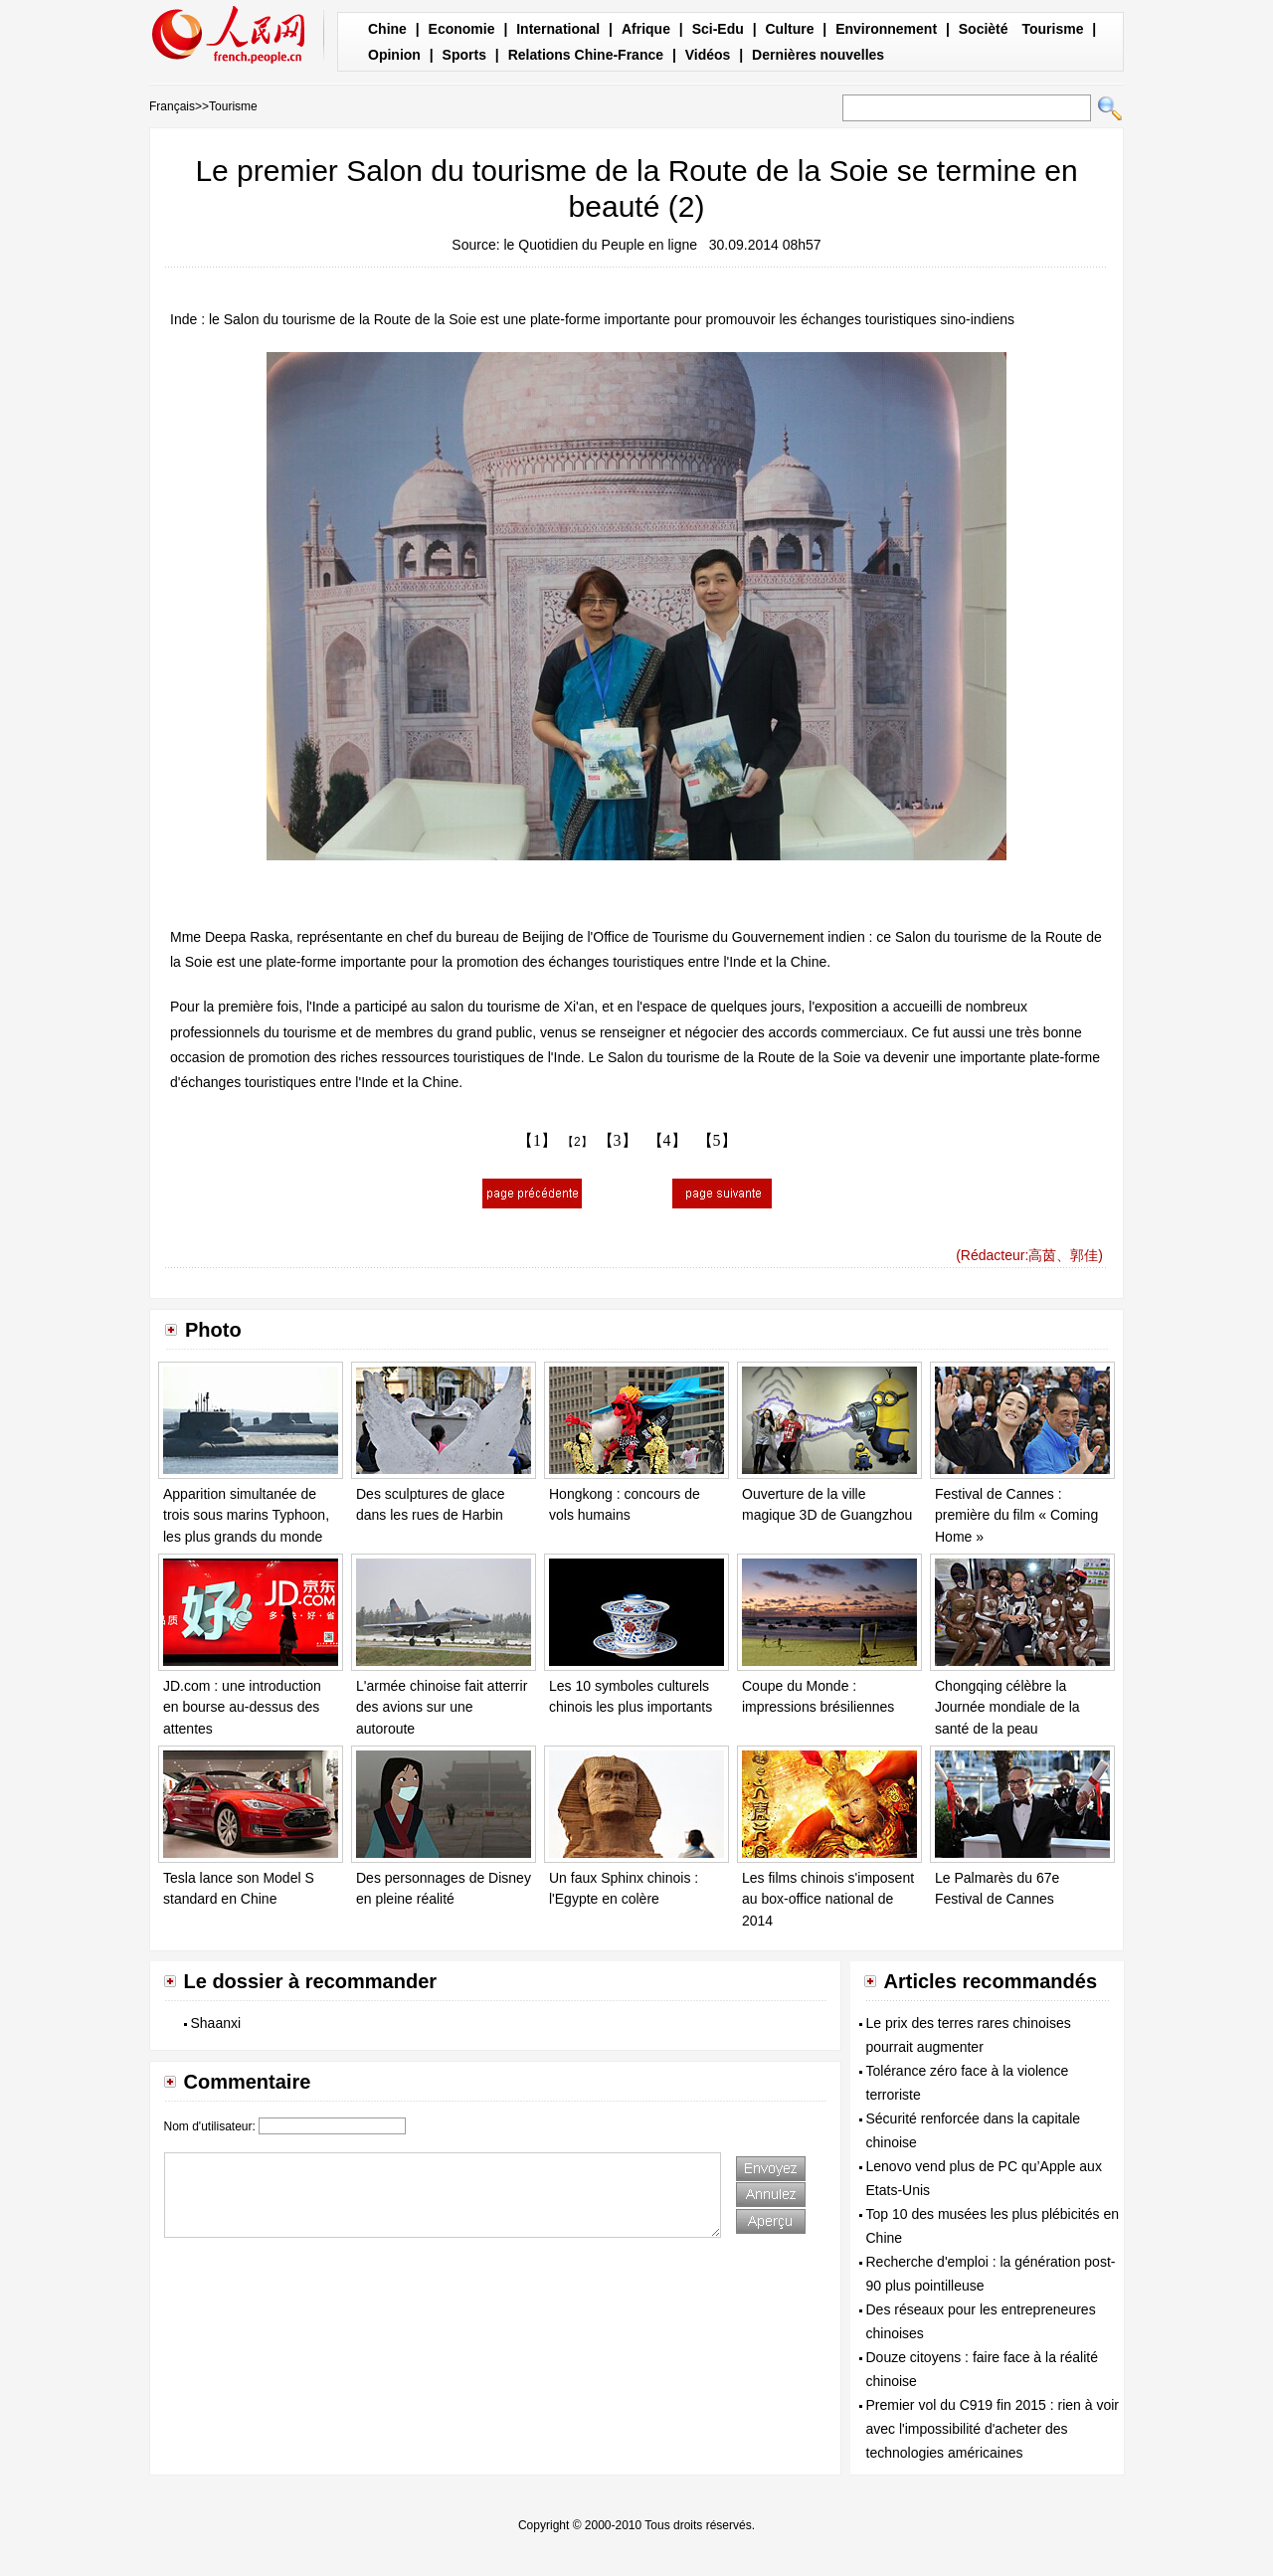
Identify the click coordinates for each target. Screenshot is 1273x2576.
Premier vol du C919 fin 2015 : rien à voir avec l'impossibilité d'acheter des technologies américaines (992, 2429)
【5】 (717, 1140)
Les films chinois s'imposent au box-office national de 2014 (828, 1899)
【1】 (537, 1140)
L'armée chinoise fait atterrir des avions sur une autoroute (441, 1707)
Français (172, 106)
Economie (462, 29)
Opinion (394, 55)
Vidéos (708, 55)
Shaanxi (216, 2023)
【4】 (667, 1140)
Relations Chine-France (585, 55)
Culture (789, 29)
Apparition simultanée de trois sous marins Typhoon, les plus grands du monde (246, 1515)
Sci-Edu (718, 29)
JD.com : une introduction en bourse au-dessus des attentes (242, 1707)
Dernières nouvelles (818, 55)
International (558, 29)
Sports (464, 55)
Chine (387, 29)
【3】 (617, 1140)
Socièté (983, 29)
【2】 (577, 1142)
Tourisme (1052, 29)
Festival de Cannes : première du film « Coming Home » (1016, 1515)
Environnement (886, 29)
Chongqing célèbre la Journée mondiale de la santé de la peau (1007, 1707)
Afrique (646, 29)
